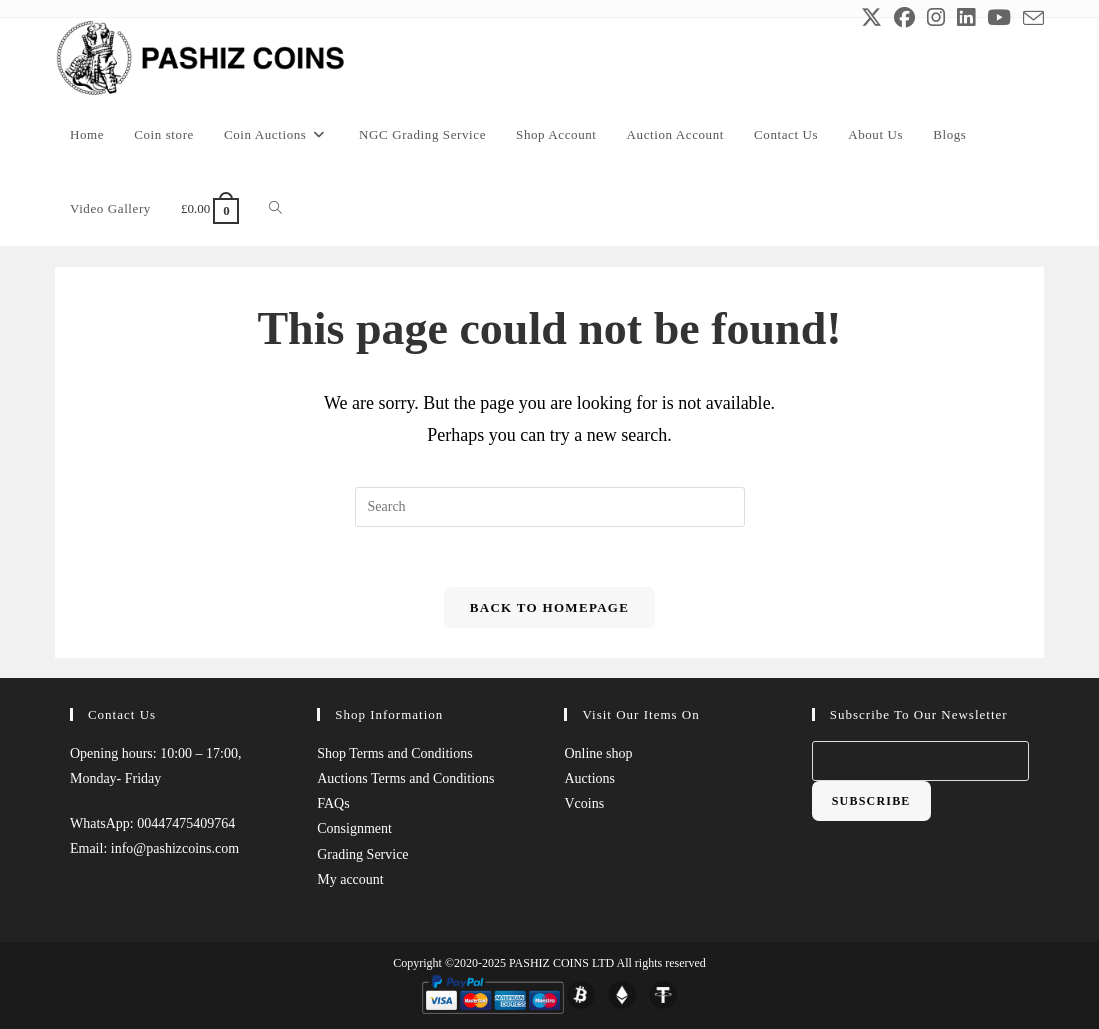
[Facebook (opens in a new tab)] (904, 17)
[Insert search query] (550, 507)
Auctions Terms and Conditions (405, 778)
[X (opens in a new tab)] (871, 17)
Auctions (589, 778)
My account (350, 879)
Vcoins (584, 803)
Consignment (354, 828)
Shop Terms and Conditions (395, 753)
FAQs (333, 803)
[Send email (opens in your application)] (1030, 18)
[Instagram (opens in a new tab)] (936, 17)
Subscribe (871, 801)
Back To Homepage (549, 607)
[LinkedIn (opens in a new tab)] (966, 17)
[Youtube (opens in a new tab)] (999, 17)
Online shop (598, 753)
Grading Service (362, 853)
